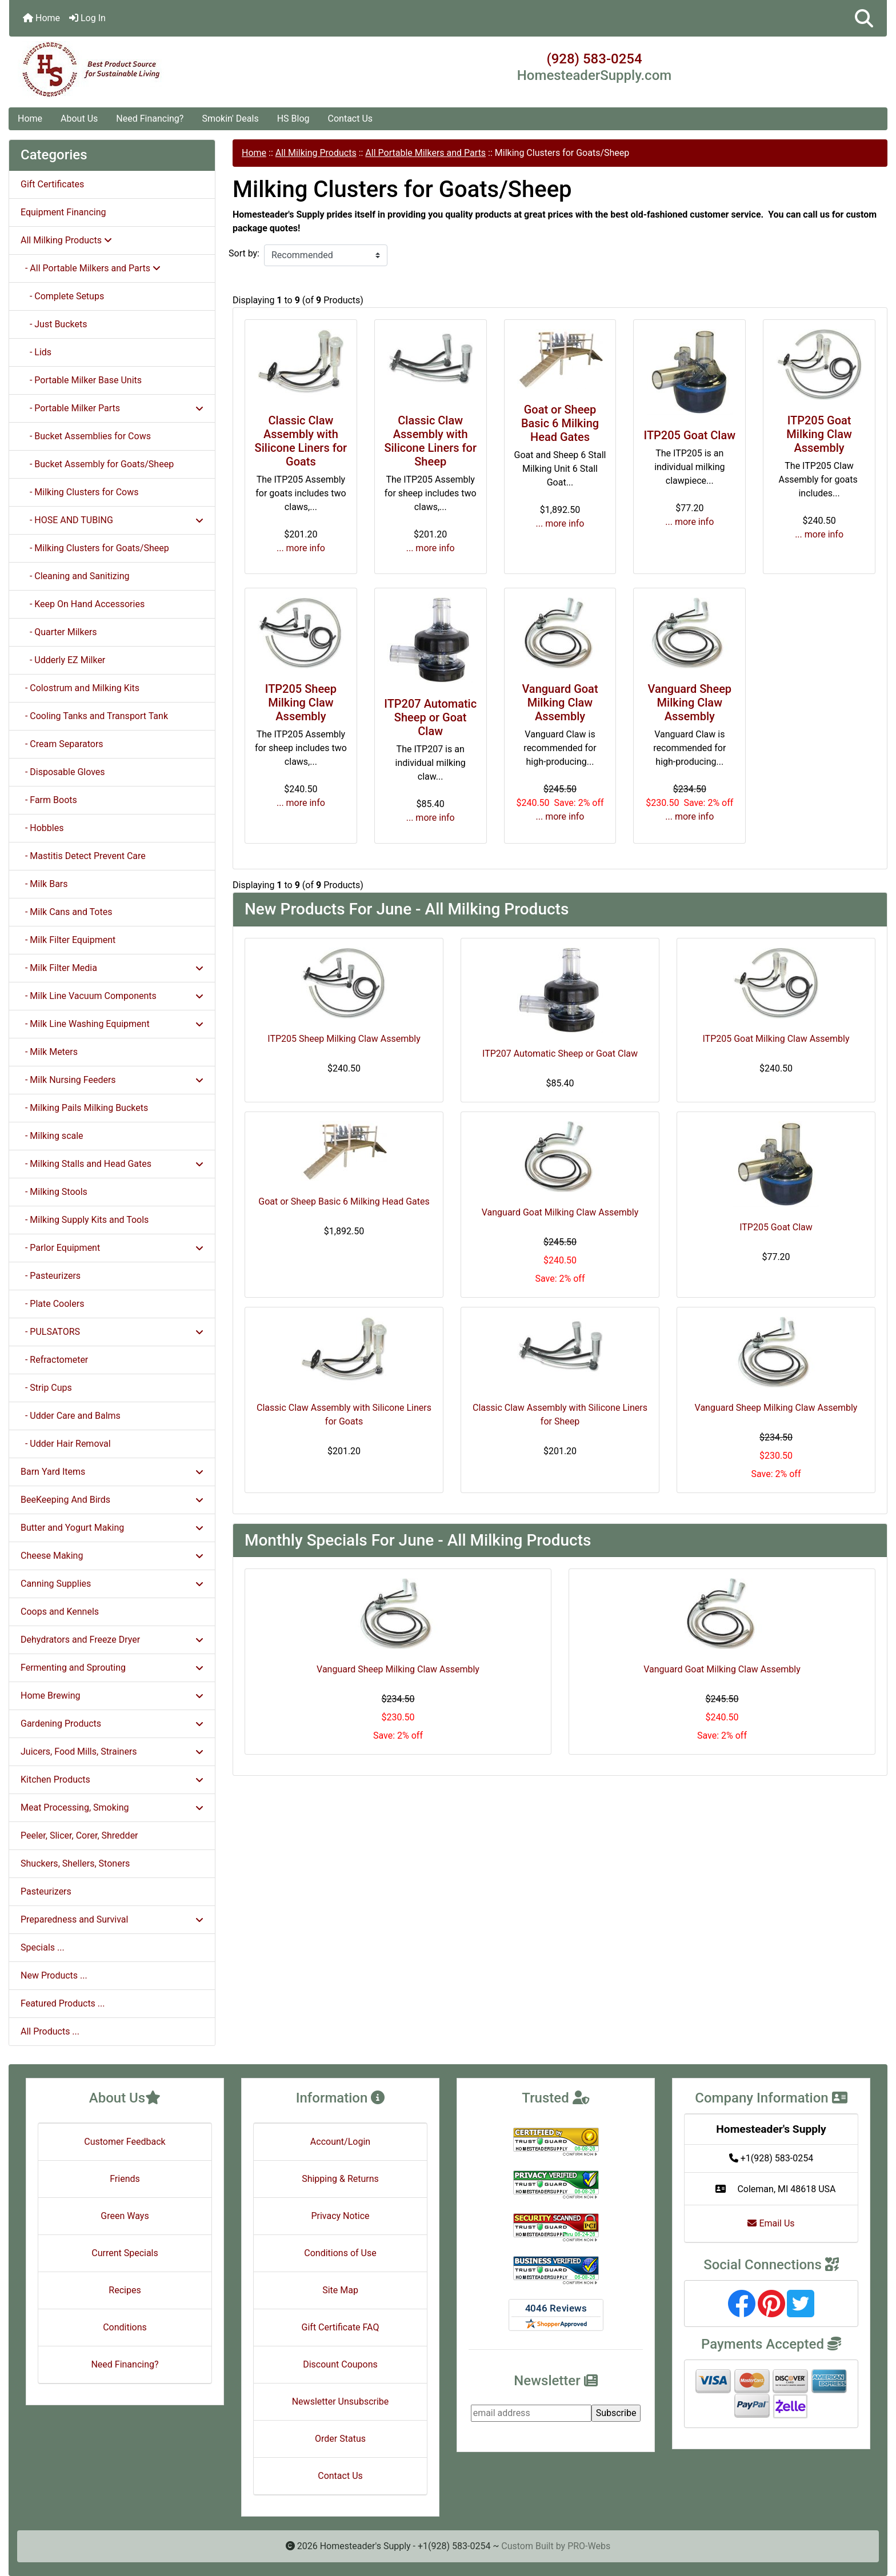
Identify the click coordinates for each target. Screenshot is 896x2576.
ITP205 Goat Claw (690, 435)
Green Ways (125, 2215)
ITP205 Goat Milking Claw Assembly (818, 434)
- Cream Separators (62, 744)
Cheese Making (112, 1555)
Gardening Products (112, 1723)
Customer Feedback (124, 2141)
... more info (301, 548)
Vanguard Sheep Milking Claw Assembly (689, 702)
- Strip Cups (46, 1387)
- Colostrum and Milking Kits (80, 688)
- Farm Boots (49, 800)
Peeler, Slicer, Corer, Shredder (79, 1835)
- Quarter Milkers (59, 632)
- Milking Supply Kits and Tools (85, 1219)
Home (41, 18)
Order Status (340, 2438)
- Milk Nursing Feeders (112, 1079)
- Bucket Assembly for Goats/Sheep (97, 464)
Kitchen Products (112, 1779)
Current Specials (124, 2253)
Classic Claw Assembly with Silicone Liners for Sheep (430, 441)
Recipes (125, 2290)
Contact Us (350, 118)
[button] (864, 18)
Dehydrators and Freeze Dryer (112, 1639)
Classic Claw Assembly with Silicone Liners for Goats (301, 441)
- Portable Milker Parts (112, 408)
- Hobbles (42, 827)
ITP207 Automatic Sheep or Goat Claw (430, 717)
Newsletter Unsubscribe (340, 2401)
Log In (87, 18)
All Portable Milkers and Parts (425, 152)
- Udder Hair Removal (66, 1443)
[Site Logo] (155, 69)
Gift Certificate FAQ (340, 2327)
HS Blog (293, 118)
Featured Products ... (63, 2003)
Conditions (125, 2327)
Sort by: (244, 253)
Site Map (340, 2290)
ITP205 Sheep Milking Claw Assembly (301, 702)
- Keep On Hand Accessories (83, 604)
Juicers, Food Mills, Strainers (112, 1751)
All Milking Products (316, 152)
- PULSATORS (112, 1331)
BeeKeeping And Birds (112, 1499)
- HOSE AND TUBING (112, 520)
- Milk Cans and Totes (66, 911)
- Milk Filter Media (112, 967)
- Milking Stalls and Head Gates (112, 1163)
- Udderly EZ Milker (63, 660)
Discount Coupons (340, 2364)
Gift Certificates (52, 184)
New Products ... (54, 1975)
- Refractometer (54, 1359)
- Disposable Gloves (63, 772)
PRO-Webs (588, 2546)
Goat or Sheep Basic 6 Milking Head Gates (560, 423)
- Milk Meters (49, 1051)
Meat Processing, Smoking (112, 1807)
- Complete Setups (62, 296)
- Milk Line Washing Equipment (112, 1023)
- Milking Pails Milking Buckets (84, 1107)
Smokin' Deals (230, 118)
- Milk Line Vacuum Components (112, 995)
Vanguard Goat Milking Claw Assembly (560, 702)
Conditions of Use (340, 2253)
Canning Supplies (112, 1583)
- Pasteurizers (51, 1275)
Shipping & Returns (340, 2178)
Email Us (770, 2223)
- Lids (36, 352)
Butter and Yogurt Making (112, 1527)
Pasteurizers (46, 1891)
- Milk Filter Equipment (68, 939)
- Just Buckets (54, 324)
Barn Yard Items (112, 1471)
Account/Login (340, 2141)
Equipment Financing (63, 212)
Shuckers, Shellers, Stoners (75, 1863)
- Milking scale (52, 1135)
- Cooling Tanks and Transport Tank (94, 716)
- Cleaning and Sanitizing (75, 576)
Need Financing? (149, 118)
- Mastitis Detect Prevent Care (83, 855)
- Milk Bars (44, 883)
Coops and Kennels (60, 1611)
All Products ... (50, 2031)
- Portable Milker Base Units (81, 380)
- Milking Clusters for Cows (79, 492)
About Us (79, 118)
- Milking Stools (54, 1191)
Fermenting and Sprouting (112, 1667)
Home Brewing (112, 1695)
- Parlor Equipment (112, 1247)
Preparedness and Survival (112, 1919)
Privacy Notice (340, 2215)
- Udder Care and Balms (71, 1415)
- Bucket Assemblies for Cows (86, 436)
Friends (125, 2178)
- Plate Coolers (52, 1303)
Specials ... (43, 1947)
